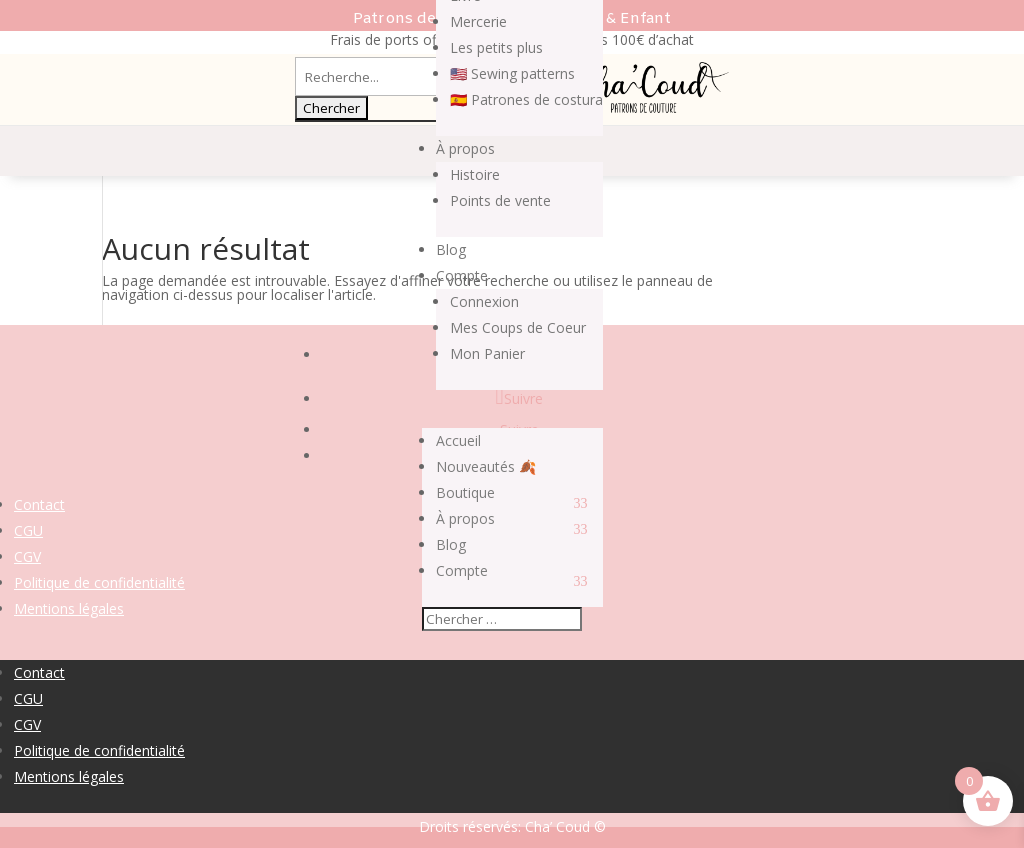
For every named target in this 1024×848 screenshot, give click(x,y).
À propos (465, 148)
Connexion (484, 301)
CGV (27, 556)
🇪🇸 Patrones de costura (526, 99)
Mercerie (478, 21)
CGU (28, 530)
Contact (39, 504)
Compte (462, 275)
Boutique (465, 492)
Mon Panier (487, 353)
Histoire (475, 174)
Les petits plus (496, 47)
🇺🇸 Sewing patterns (512, 73)
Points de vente (500, 200)
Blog (451, 249)
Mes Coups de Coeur (518, 327)
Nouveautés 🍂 (486, 466)
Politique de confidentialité (99, 582)
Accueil (458, 440)
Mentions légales (69, 608)
